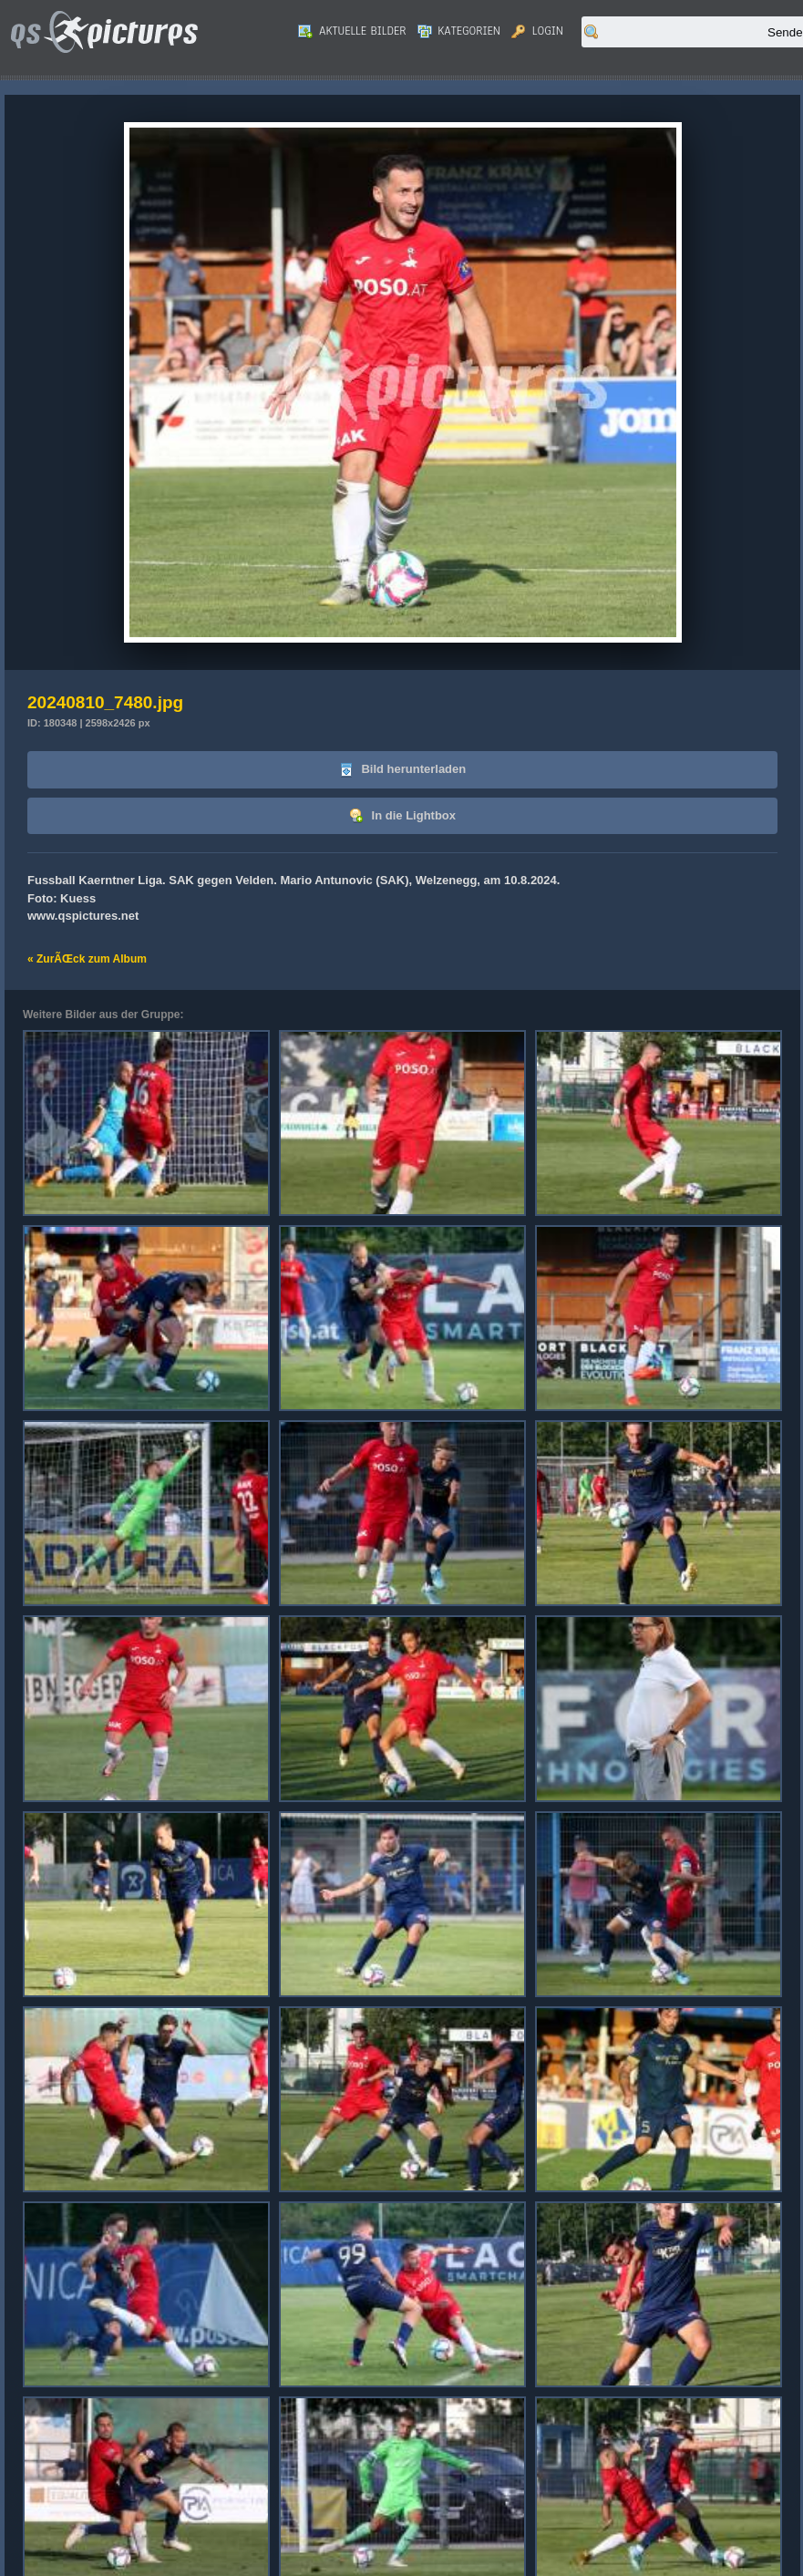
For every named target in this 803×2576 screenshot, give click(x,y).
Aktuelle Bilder (352, 31)
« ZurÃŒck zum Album (87, 959)
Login (537, 31)
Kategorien (459, 31)
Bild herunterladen (402, 770)
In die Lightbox (402, 816)
